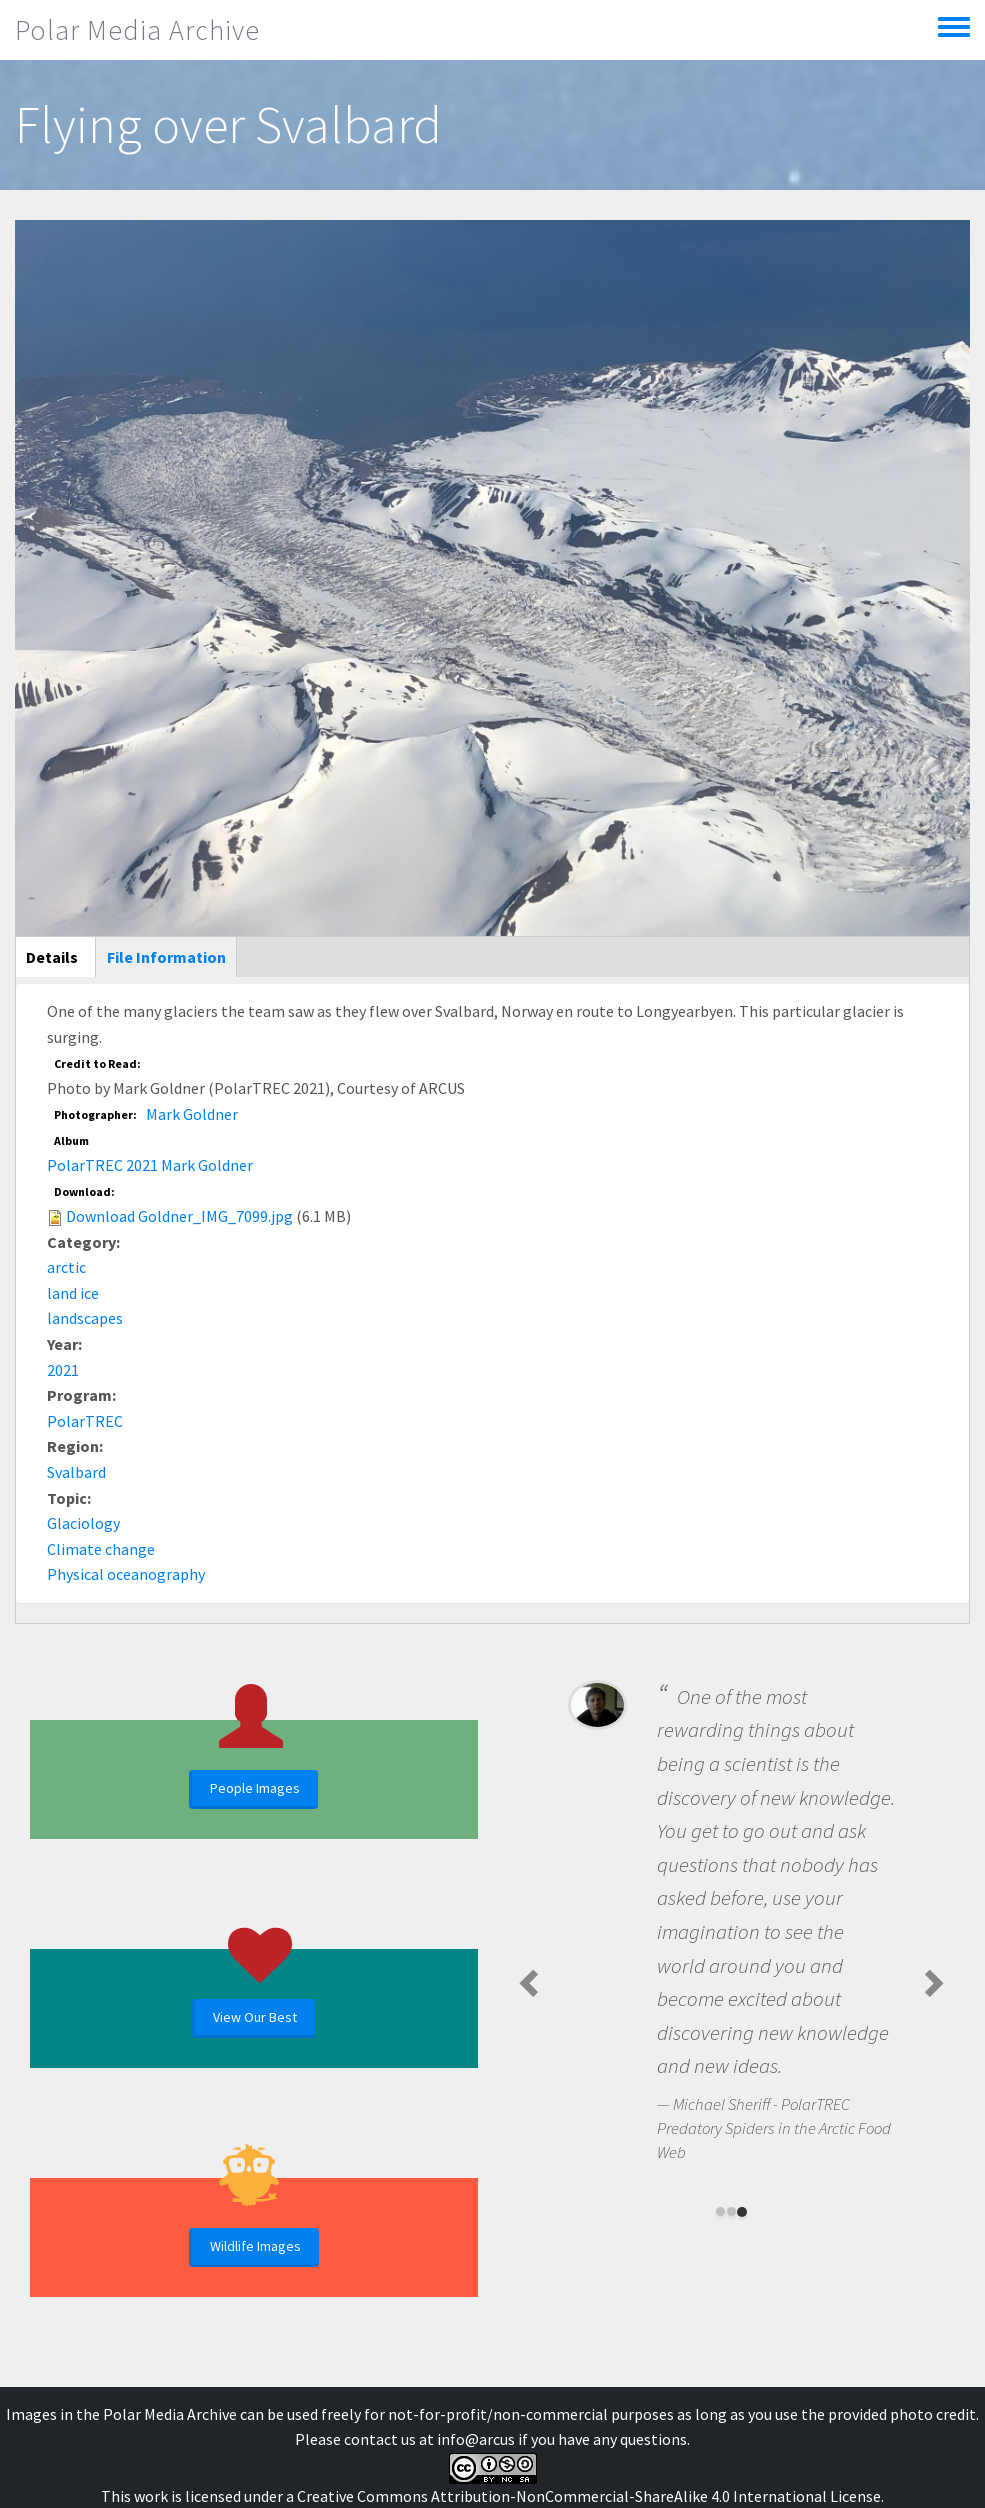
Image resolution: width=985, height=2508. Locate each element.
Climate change (101, 1549)
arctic (66, 1267)
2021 (63, 1370)
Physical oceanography (126, 1574)
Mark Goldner (192, 1114)
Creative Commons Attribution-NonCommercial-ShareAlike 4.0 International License (589, 2496)
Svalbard (76, 1472)
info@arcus (476, 2439)
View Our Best (255, 2017)
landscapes (85, 1318)
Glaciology (83, 1523)
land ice (73, 1293)
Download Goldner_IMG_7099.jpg (179, 1216)
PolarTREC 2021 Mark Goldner (150, 1165)
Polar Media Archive (137, 30)
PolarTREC (85, 1421)
